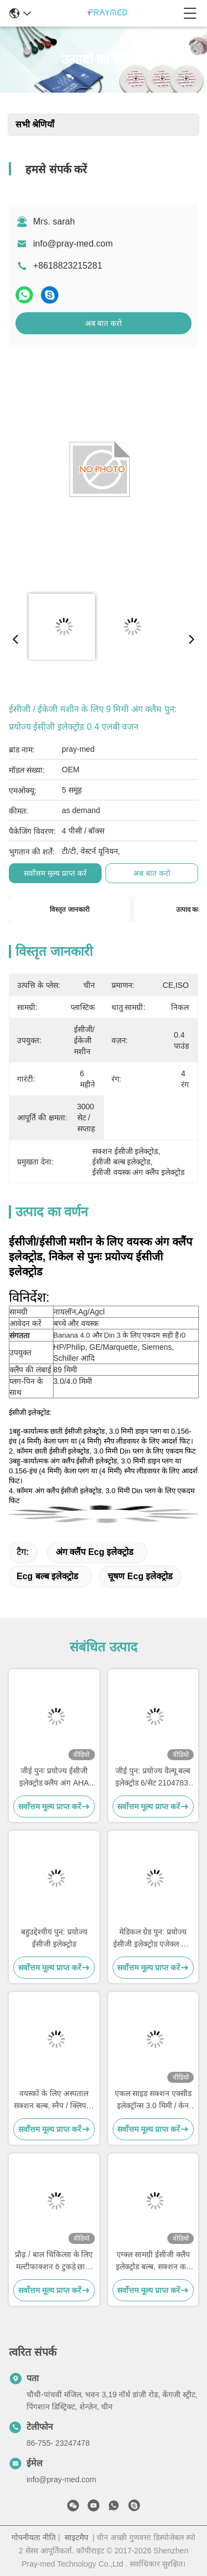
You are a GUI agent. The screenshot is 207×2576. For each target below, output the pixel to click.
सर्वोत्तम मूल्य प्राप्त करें (55, 873)
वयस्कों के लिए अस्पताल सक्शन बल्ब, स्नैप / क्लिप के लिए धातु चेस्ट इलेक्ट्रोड (54, 2100)
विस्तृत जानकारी (69, 909)
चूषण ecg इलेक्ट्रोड (140, 1576)
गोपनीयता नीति (34, 2537)
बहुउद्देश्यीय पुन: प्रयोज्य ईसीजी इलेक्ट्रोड (54, 1937)
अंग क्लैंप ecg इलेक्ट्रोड (95, 1552)
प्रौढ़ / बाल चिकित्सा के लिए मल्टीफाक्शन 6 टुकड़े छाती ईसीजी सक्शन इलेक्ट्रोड (54, 2261)
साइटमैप (76, 2537)
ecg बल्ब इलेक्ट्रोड (47, 1576)
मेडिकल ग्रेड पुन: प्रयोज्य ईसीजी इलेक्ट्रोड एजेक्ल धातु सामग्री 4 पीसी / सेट (153, 1938)
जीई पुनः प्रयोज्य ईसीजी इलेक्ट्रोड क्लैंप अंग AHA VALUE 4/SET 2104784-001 (54, 1777)
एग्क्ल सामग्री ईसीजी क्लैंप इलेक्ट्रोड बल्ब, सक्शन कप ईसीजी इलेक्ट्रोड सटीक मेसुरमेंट (153, 2261)
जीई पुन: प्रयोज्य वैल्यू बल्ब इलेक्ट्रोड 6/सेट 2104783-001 (153, 1777)
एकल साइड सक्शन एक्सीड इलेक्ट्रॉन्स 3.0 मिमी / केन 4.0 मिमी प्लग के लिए (153, 2100)
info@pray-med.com (73, 243)
